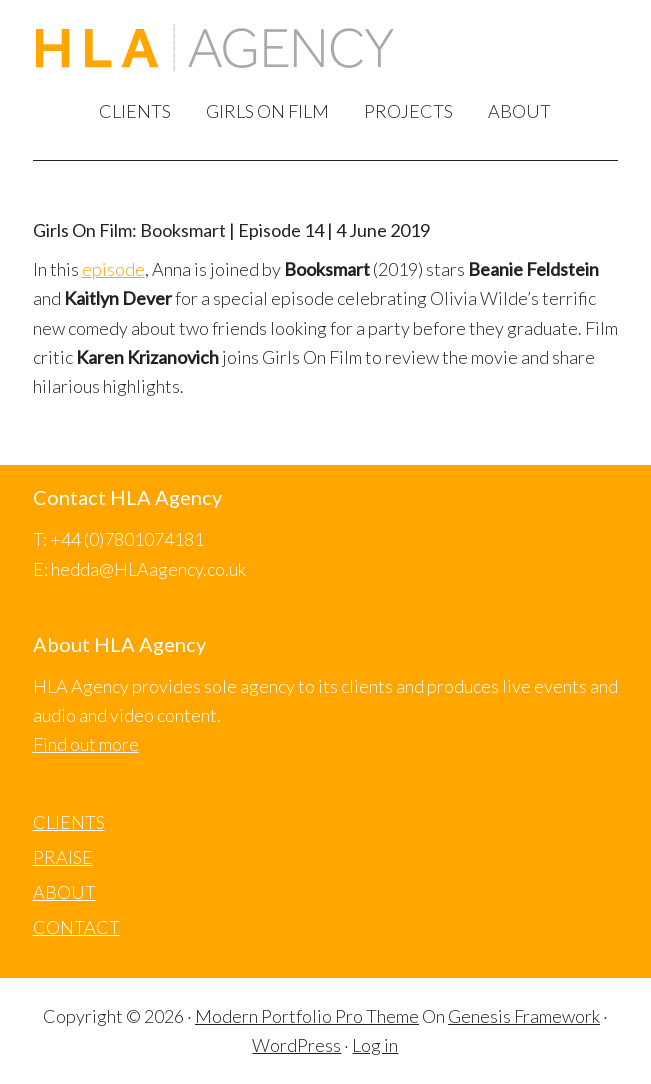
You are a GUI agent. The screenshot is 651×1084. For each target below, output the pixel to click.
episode (113, 269)
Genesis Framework (524, 1016)
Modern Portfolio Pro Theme (307, 1016)
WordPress (296, 1045)
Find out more (86, 744)
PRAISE (63, 857)
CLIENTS (69, 822)
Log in (375, 1045)
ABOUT (64, 892)
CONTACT (76, 927)
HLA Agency (214, 51)
